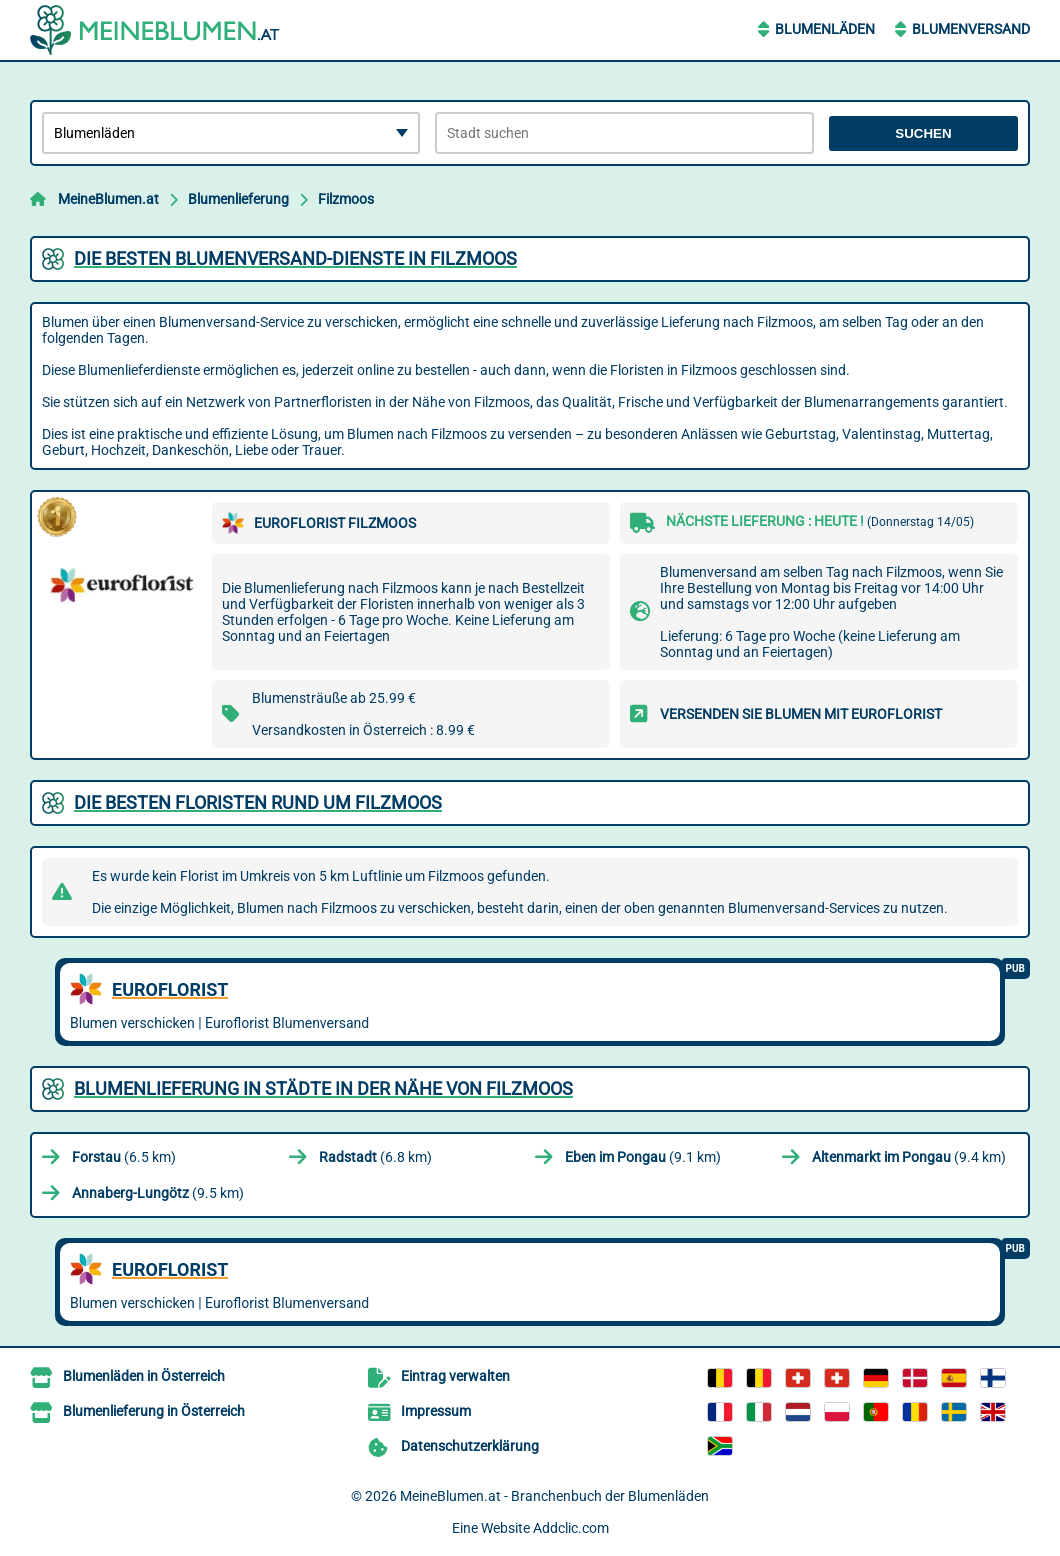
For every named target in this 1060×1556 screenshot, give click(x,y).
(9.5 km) (158, 1193)
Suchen (923, 133)
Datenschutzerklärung (470, 1446)
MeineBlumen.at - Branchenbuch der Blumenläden (554, 1496)
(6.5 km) (124, 1157)
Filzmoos (346, 199)
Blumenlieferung (238, 199)
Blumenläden (825, 29)
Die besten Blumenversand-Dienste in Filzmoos (295, 258)
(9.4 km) (909, 1157)
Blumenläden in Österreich (144, 1376)
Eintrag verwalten (455, 1376)
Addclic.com (571, 1528)
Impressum (436, 1411)
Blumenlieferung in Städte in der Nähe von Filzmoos (323, 1088)
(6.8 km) (375, 1157)
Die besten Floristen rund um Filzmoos (258, 802)
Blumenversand (971, 29)
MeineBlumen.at (108, 199)
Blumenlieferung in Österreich (154, 1411)
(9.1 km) (643, 1157)
